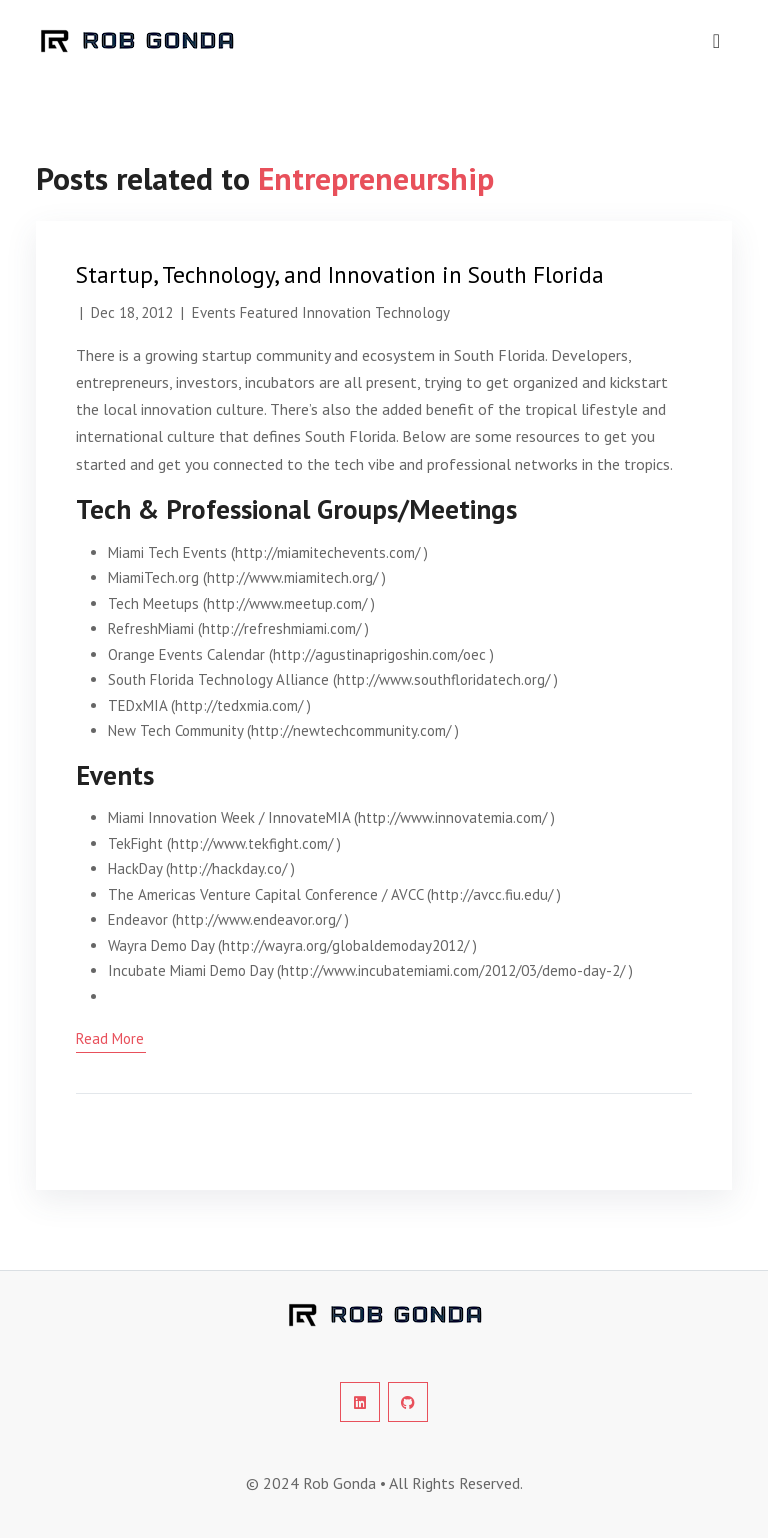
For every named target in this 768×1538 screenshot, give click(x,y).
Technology (412, 312)
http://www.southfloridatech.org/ (443, 679)
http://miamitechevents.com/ (327, 552)
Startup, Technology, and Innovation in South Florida (340, 274)
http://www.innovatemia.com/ (452, 817)
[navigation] (716, 41)
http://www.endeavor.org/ (258, 919)
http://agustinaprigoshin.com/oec (379, 654)
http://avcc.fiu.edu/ (492, 894)
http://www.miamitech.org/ (292, 577)
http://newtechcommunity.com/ (351, 730)
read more (110, 1038)
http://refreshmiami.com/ (281, 628)
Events (214, 312)
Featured (269, 312)
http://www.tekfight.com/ (252, 843)
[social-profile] (360, 1402)
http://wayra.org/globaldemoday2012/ (345, 945)
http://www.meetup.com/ (287, 603)
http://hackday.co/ (228, 868)
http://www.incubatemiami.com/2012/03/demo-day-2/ (453, 970)
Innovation (336, 312)
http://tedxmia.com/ (239, 705)
